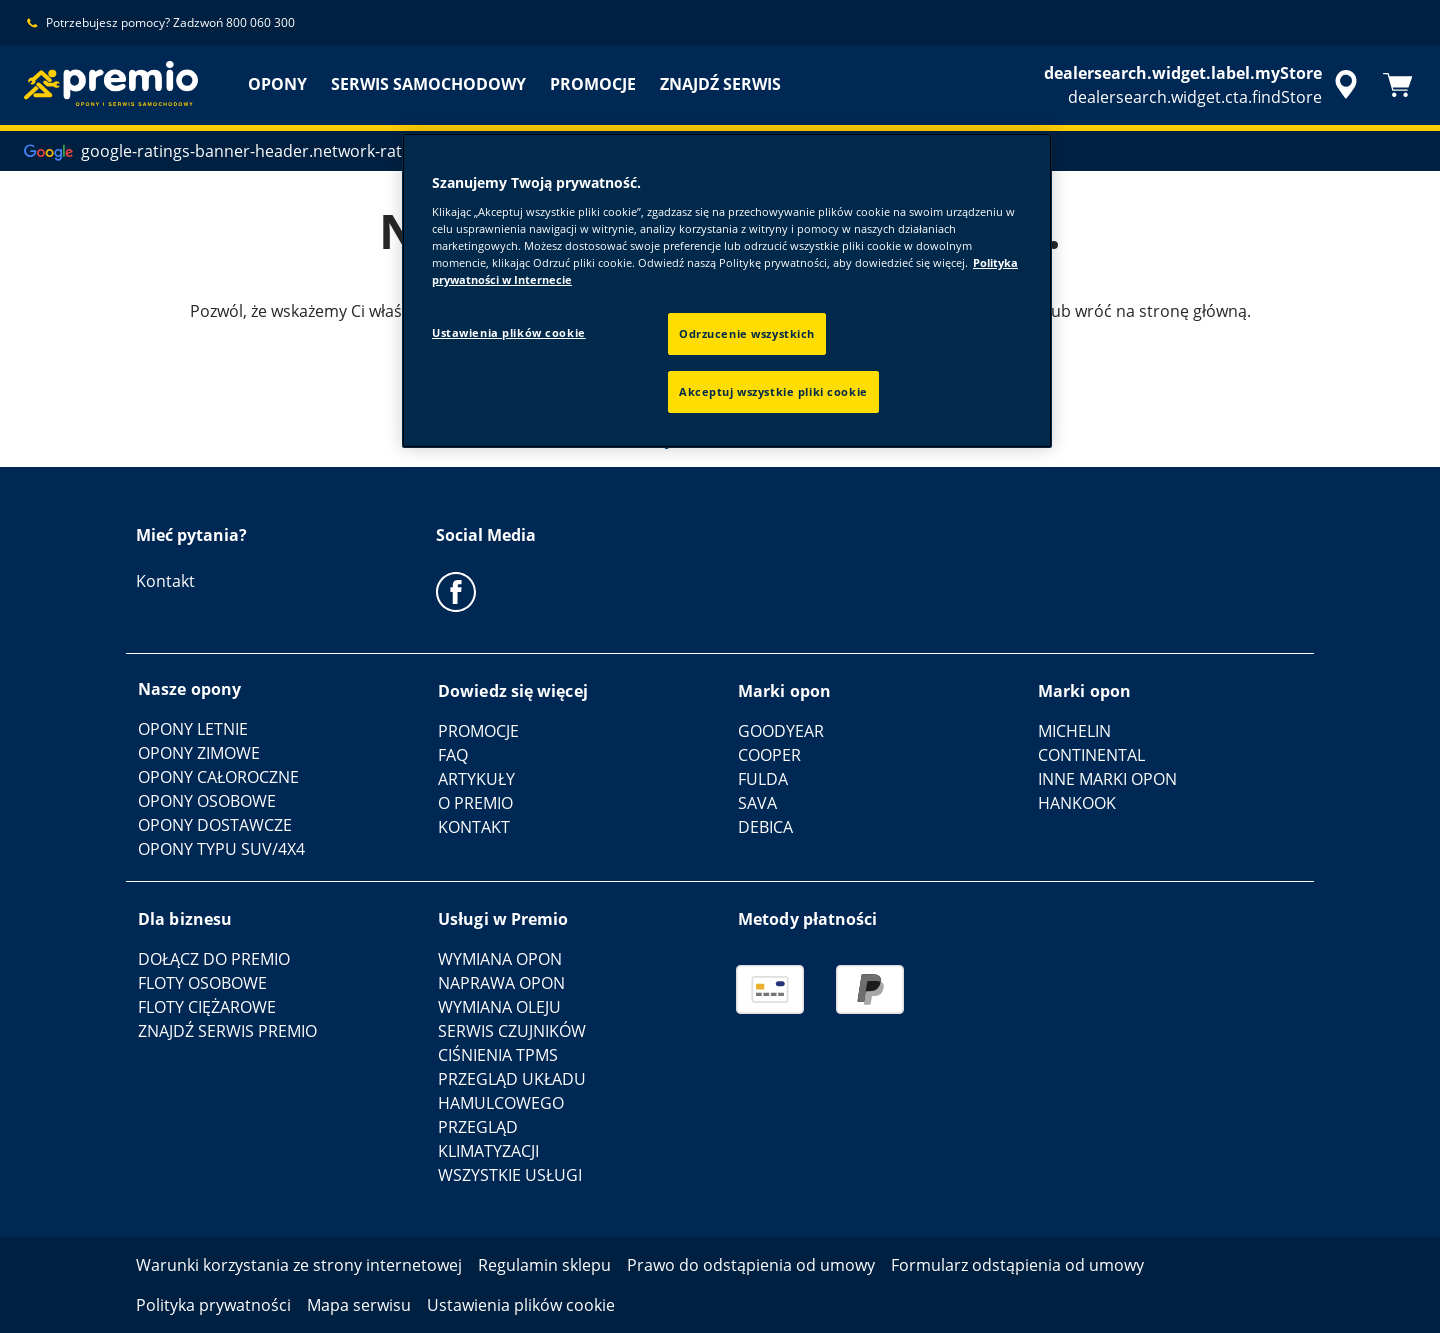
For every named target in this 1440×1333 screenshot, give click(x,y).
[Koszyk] (1398, 85)
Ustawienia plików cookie (509, 332)
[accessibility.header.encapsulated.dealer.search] (1204, 85)
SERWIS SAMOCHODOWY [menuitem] (428, 84)
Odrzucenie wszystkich (747, 333)
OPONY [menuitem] (277, 84)
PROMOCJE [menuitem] (593, 84)
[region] (727, 290)
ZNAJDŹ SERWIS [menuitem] (720, 84)
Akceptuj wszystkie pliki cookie (773, 391)
